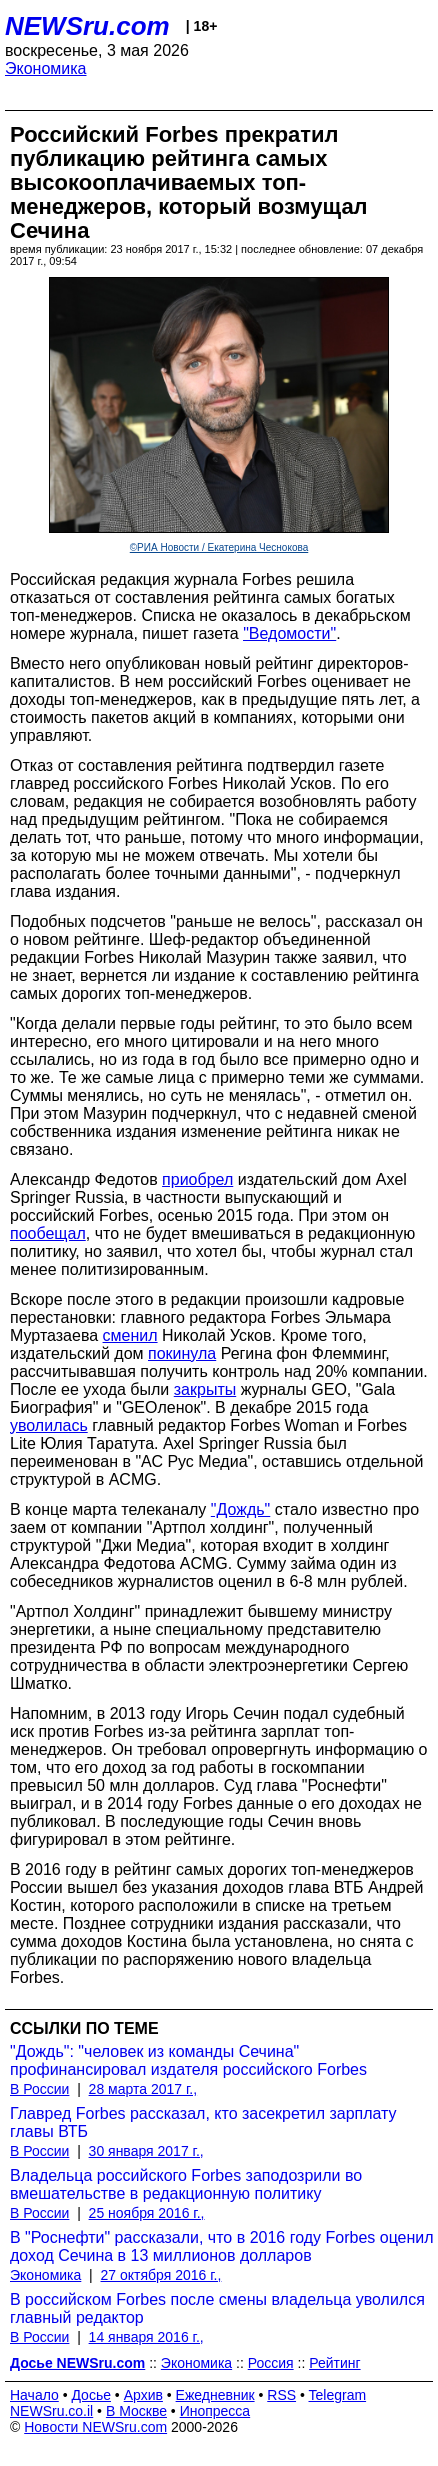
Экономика (46, 68)
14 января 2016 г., (146, 2337)
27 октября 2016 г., (161, 2275)
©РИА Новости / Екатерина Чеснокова (219, 547)
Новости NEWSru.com (95, 2427)
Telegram (338, 2395)
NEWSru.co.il (51, 2411)
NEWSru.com (87, 26)
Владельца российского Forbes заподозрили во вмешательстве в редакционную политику (186, 2184)
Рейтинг (334, 2363)
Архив (143, 2395)
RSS (281, 2395)
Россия (271, 2363)
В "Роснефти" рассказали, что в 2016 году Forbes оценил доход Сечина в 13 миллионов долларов (222, 2246)
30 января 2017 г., (146, 2151)
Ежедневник (215, 2395)
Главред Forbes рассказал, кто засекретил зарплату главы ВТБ (203, 2122)
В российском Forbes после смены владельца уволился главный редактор (217, 2308)
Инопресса (215, 2411)
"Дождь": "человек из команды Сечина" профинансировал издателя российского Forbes (188, 2060)
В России (39, 2089)
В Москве (136, 2411)
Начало (34, 2395)
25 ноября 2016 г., (147, 2213)
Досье (91, 2395)
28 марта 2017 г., (143, 2089)
